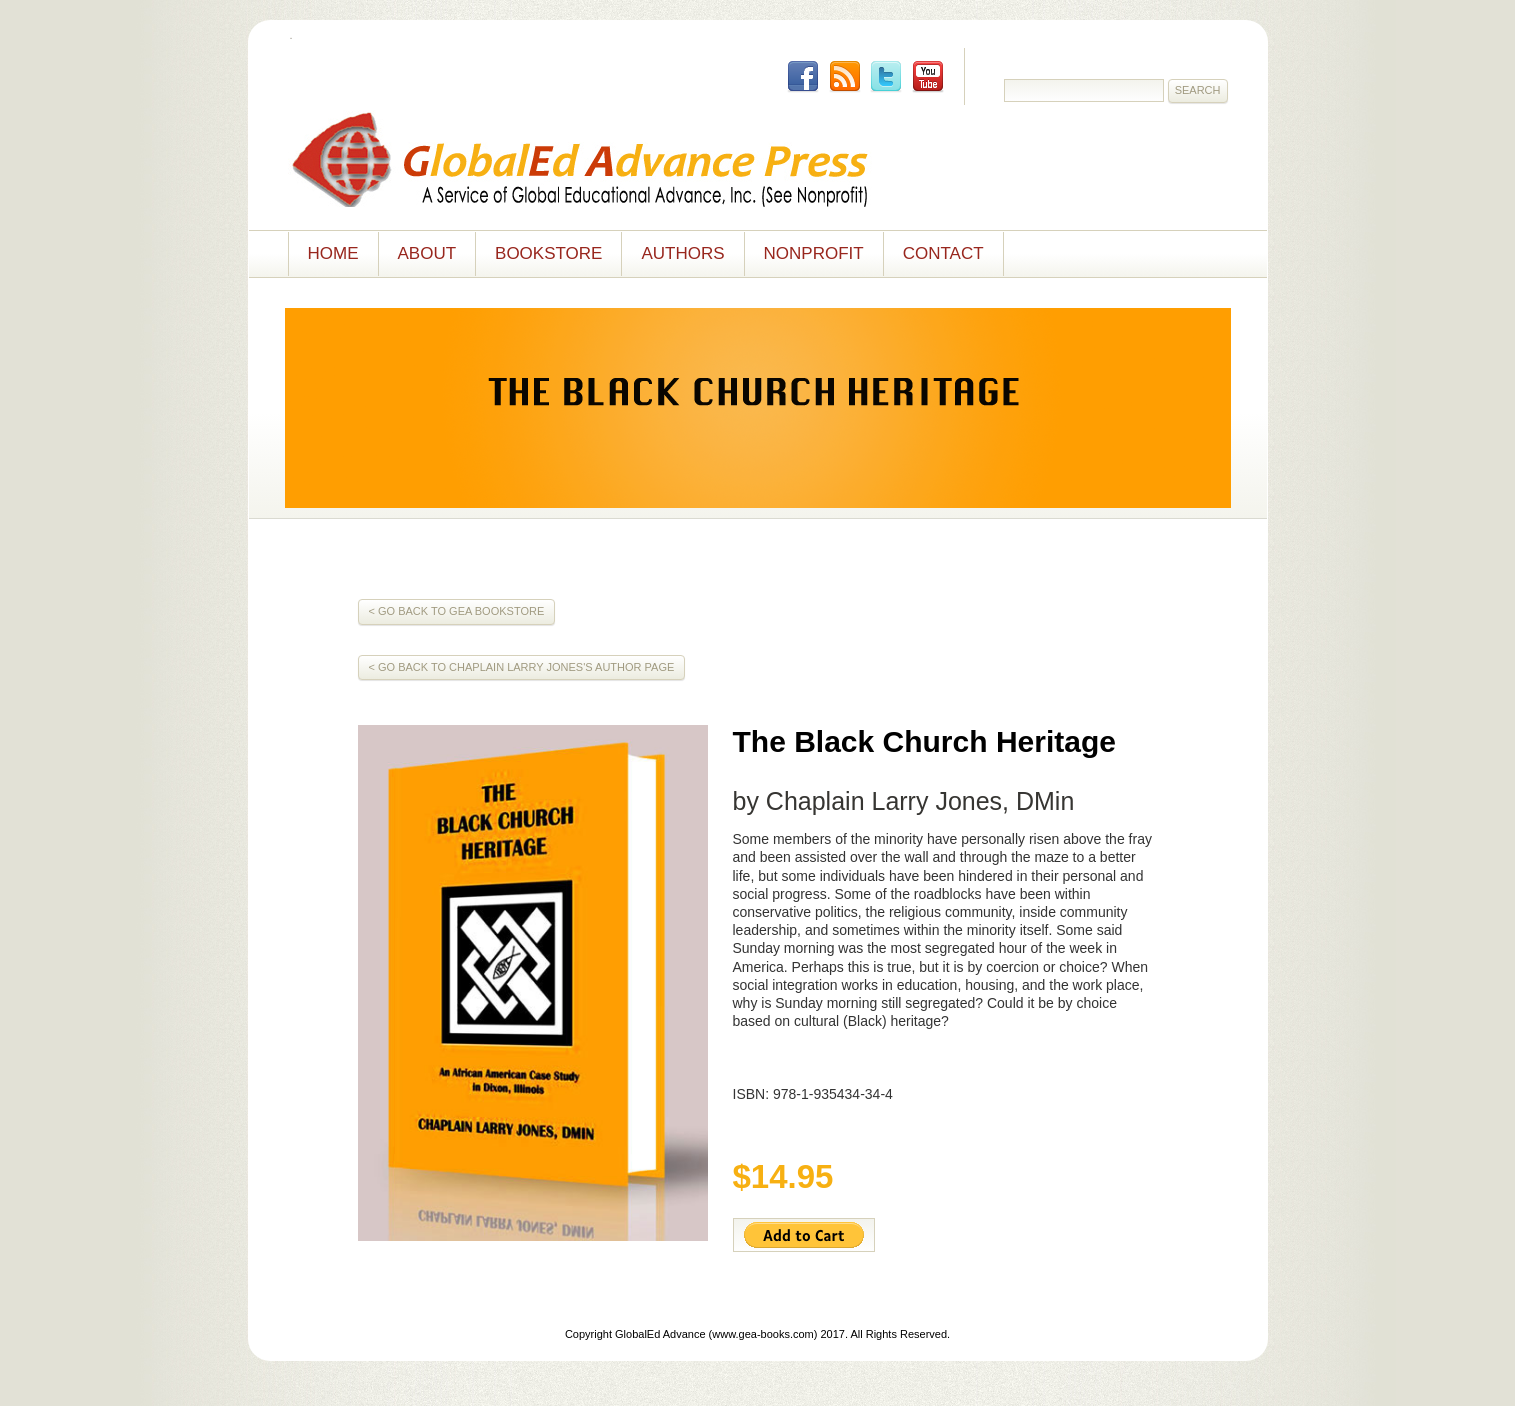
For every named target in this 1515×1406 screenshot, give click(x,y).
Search (1198, 90)
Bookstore (548, 253)
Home (333, 253)
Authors (682, 253)
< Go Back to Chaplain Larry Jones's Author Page (522, 667)
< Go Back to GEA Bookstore (457, 611)
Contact (943, 253)
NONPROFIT (814, 253)
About (427, 253)
